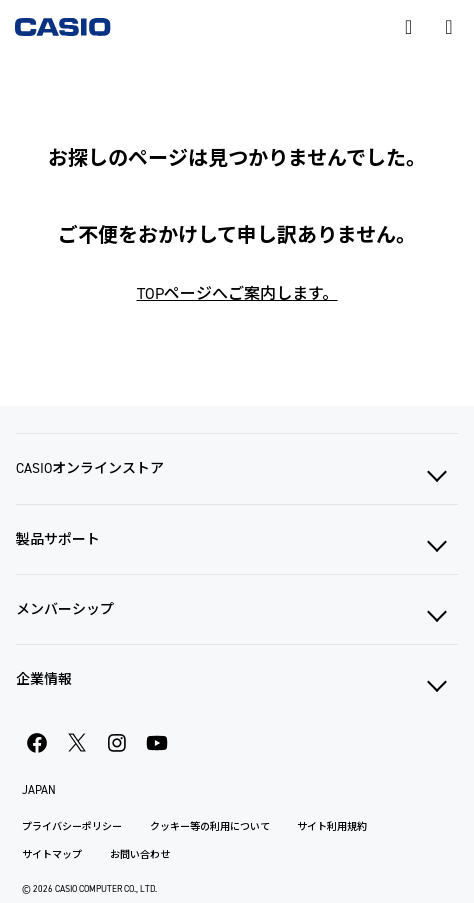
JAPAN (39, 790)
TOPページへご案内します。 (237, 293)
